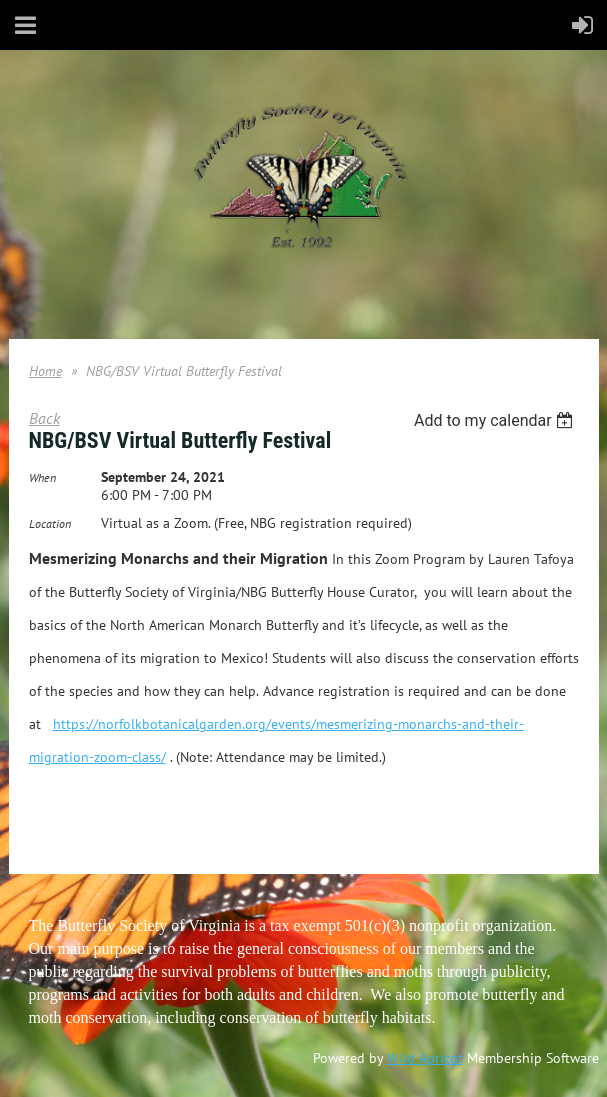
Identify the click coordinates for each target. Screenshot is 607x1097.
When (42, 477)
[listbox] (496, 420)
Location (50, 523)
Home (45, 371)
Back (44, 418)
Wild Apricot (425, 1058)
